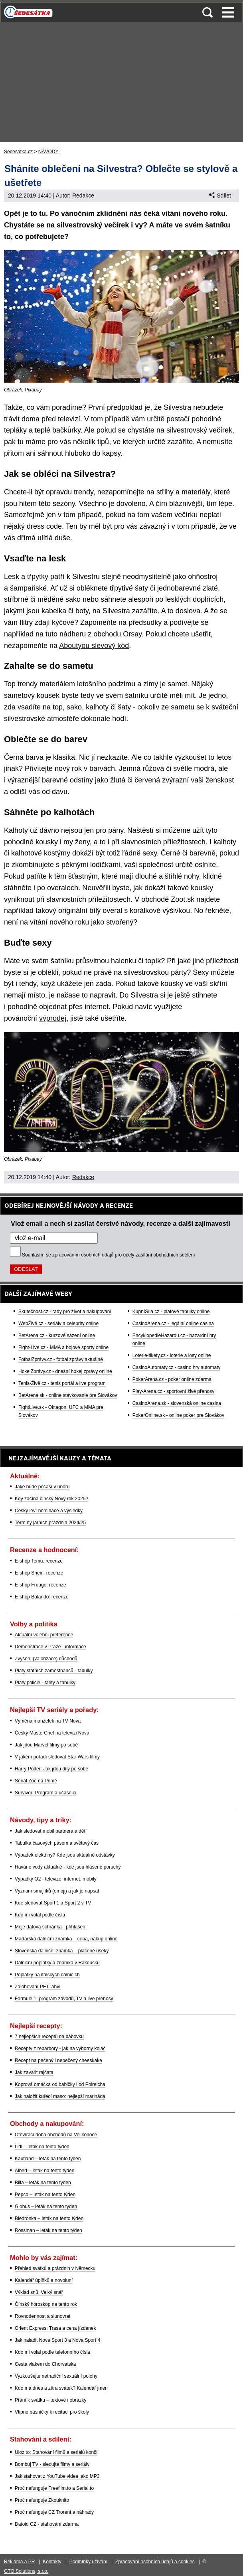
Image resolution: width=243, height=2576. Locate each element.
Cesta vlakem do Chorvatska (45, 2364)
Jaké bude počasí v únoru (42, 1486)
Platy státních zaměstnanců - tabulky (54, 1670)
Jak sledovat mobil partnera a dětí (51, 1831)
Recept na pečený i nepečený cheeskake (58, 2060)
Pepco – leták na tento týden (45, 2194)
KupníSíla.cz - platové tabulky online (170, 1311)
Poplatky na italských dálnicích (47, 1974)
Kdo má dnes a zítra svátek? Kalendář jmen (61, 2388)
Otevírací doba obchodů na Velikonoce (56, 2134)
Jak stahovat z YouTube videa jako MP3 (57, 2476)
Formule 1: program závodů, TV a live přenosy (64, 1998)
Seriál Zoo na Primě (36, 1781)
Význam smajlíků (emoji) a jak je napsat (57, 1891)
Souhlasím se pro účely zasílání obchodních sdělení (108, 1255)
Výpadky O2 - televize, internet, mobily (56, 1879)
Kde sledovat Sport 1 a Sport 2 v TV (53, 1903)
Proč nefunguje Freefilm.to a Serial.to (54, 2488)
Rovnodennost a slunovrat (42, 2316)
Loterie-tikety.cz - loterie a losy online (171, 1355)
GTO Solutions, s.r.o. (26, 2571)
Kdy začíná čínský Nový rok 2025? (51, 1498)
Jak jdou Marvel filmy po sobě (46, 1745)
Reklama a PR (19, 2561)
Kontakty (52, 2561)
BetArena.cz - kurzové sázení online (56, 1335)
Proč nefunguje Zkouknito (42, 2500)
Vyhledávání (207, 12)
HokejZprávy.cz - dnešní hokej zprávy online (65, 1371)
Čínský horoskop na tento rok (46, 2304)
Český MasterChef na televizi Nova (52, 1733)
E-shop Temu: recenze (39, 1561)
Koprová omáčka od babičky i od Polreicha (60, 2084)
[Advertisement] (121, 82)
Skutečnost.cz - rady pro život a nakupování (64, 1311)
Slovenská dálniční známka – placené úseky (62, 1951)
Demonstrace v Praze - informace (50, 1647)
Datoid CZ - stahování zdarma (47, 2524)
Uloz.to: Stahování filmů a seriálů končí (56, 2452)
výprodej (52, 1018)
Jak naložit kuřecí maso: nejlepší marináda (60, 2096)
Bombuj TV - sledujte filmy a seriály (52, 2464)
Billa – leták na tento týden (43, 2182)
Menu (228, 12)
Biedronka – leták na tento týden (49, 2218)
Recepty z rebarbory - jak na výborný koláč (60, 2048)
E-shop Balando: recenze (42, 1597)
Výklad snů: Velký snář (39, 2292)
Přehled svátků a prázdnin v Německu (55, 2268)
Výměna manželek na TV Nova (48, 1721)
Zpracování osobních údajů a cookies (155, 2561)
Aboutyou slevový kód (94, 646)
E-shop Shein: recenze (39, 1573)
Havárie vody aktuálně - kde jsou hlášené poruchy (68, 1867)
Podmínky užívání (88, 2561)
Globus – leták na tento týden (46, 2206)
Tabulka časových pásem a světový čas (57, 1843)
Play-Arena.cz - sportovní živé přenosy (173, 1391)
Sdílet (220, 195)
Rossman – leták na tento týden (48, 2230)
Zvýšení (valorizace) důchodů (46, 1658)
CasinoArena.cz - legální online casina (173, 1323)
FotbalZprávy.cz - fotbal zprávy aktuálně (60, 1359)
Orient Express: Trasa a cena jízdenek (55, 2328)
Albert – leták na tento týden (44, 2170)
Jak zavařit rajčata (34, 2072)
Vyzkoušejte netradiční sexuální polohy (56, 2376)
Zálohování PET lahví (38, 1986)
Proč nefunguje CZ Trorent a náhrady (54, 2512)
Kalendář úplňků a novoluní (44, 2280)
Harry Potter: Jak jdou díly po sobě (51, 1769)
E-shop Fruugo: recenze (40, 1585)
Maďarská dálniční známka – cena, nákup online (66, 1939)
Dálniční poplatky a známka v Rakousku (57, 1963)
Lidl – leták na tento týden (42, 2146)
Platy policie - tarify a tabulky (45, 1682)
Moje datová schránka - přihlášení (51, 1927)
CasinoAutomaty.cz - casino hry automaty (176, 1367)
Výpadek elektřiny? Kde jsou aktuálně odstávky (65, 1855)
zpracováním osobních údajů (82, 1255)
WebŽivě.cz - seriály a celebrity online (58, 1323)
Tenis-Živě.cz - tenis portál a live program (62, 1383)
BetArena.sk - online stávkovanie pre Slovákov (67, 1395)
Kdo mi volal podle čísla (40, 1915)
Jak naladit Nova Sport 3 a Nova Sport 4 (57, 2340)
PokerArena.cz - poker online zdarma (171, 1379)
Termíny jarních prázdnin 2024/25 (50, 1522)
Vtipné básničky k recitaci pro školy (52, 2412)
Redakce (83, 195)
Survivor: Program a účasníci (45, 1793)
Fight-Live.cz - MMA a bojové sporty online (63, 1347)
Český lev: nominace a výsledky (49, 1510)
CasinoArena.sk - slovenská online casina (176, 1403)
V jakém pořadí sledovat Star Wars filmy (57, 1757)
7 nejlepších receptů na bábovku (49, 2036)
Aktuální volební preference (44, 1635)
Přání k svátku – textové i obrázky (50, 2400)
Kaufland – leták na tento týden (48, 2158)
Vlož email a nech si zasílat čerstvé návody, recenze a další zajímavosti (120, 1223)
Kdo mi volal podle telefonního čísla (52, 2352)
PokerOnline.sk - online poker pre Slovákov (178, 1415)
